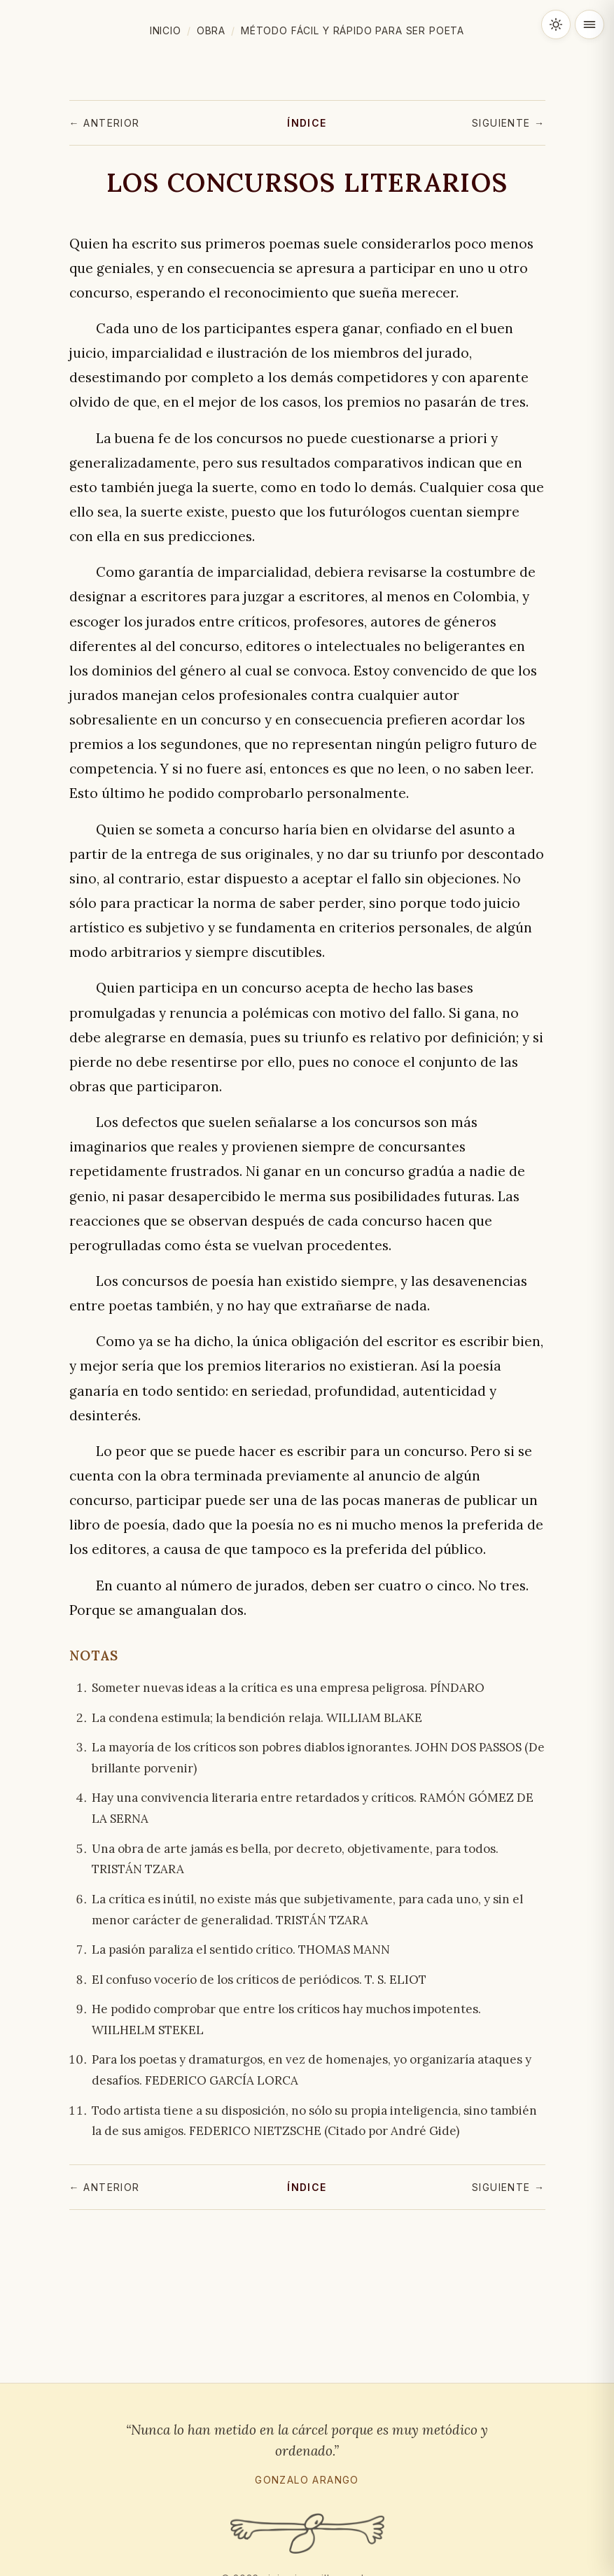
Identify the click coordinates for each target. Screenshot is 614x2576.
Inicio (165, 30)
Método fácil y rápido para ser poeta (352, 30)
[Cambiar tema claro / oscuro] (556, 24)
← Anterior (104, 123)
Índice (306, 123)
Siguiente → (508, 123)
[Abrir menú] (589, 24)
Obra (211, 30)
